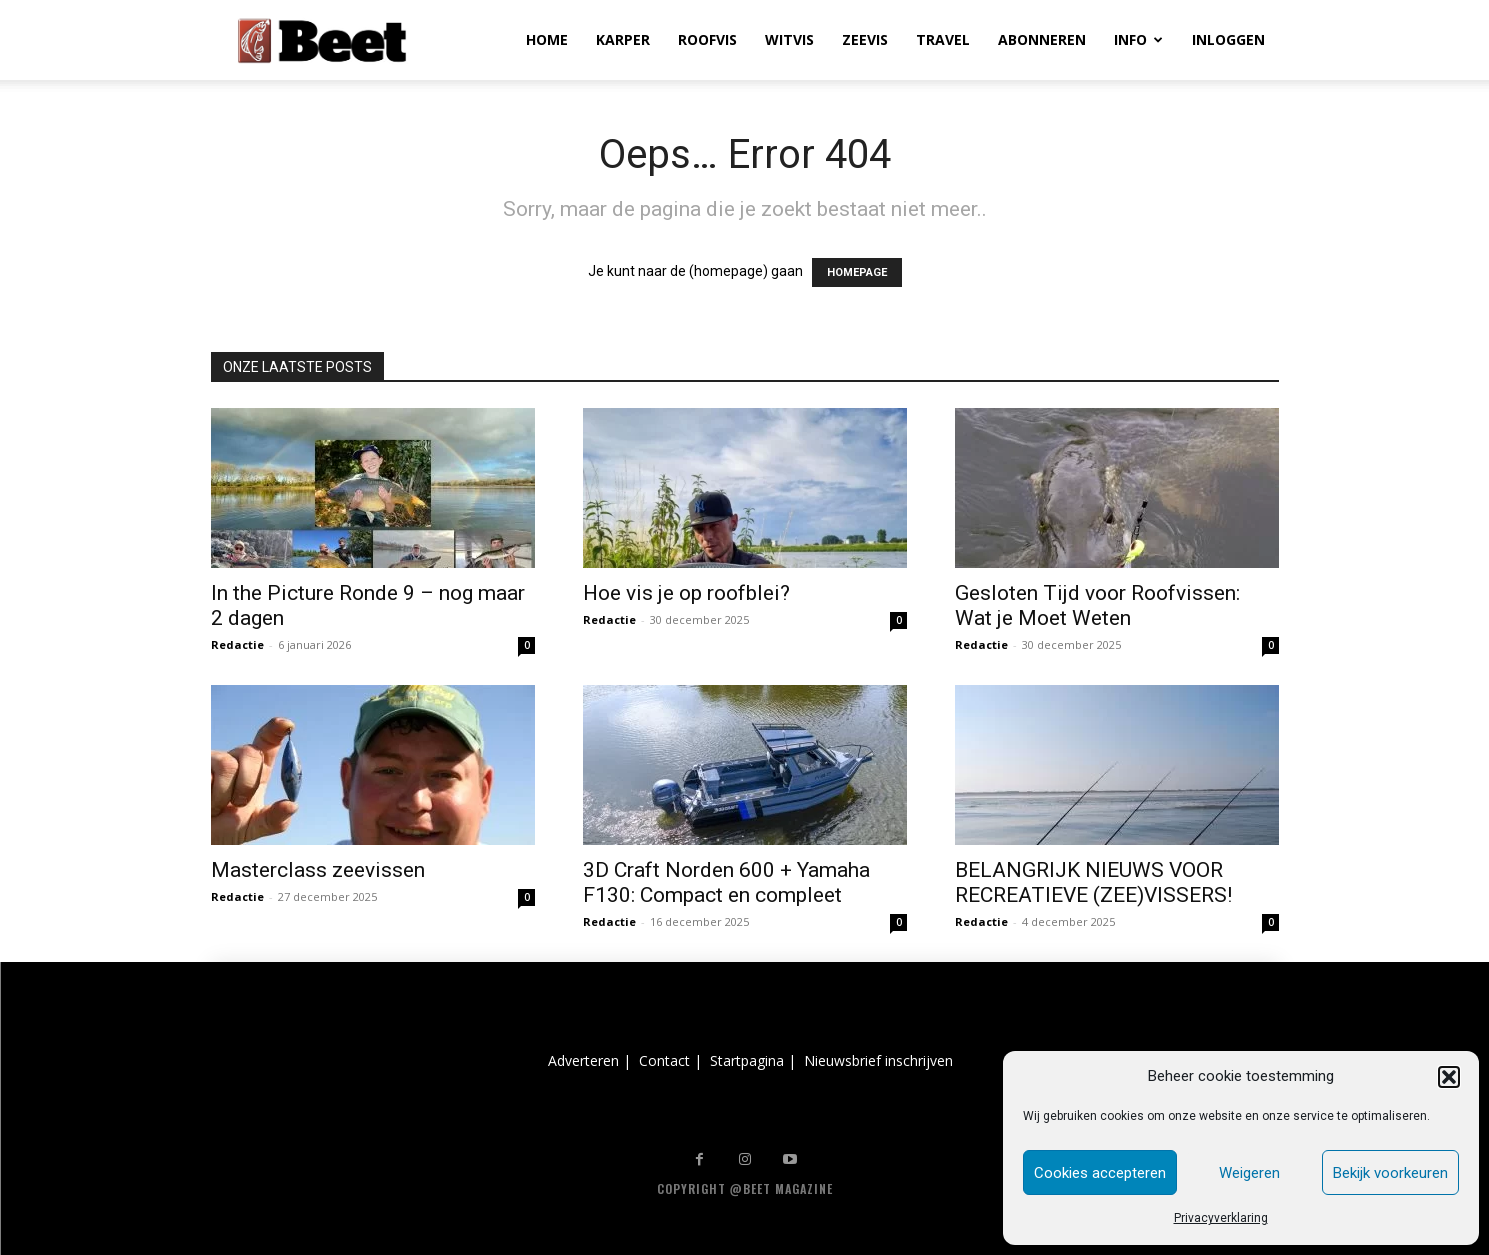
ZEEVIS (865, 39)
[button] (1449, 1077)
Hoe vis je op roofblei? (686, 593)
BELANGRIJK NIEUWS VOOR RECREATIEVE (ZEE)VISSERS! (1093, 882)
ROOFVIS (707, 39)
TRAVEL (943, 39)
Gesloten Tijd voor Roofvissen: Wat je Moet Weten (1097, 605)
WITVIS (789, 39)
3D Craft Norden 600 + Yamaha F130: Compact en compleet (726, 882)
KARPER (623, 39)
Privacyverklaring (1221, 1218)
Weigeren (1249, 1173)
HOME (547, 39)
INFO (1138, 39)
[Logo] (322, 40)
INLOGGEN (1228, 39)
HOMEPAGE (857, 272)
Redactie (237, 644)
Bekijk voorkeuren (1390, 1173)
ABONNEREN (1042, 39)
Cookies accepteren (1100, 1173)
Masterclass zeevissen (318, 870)
